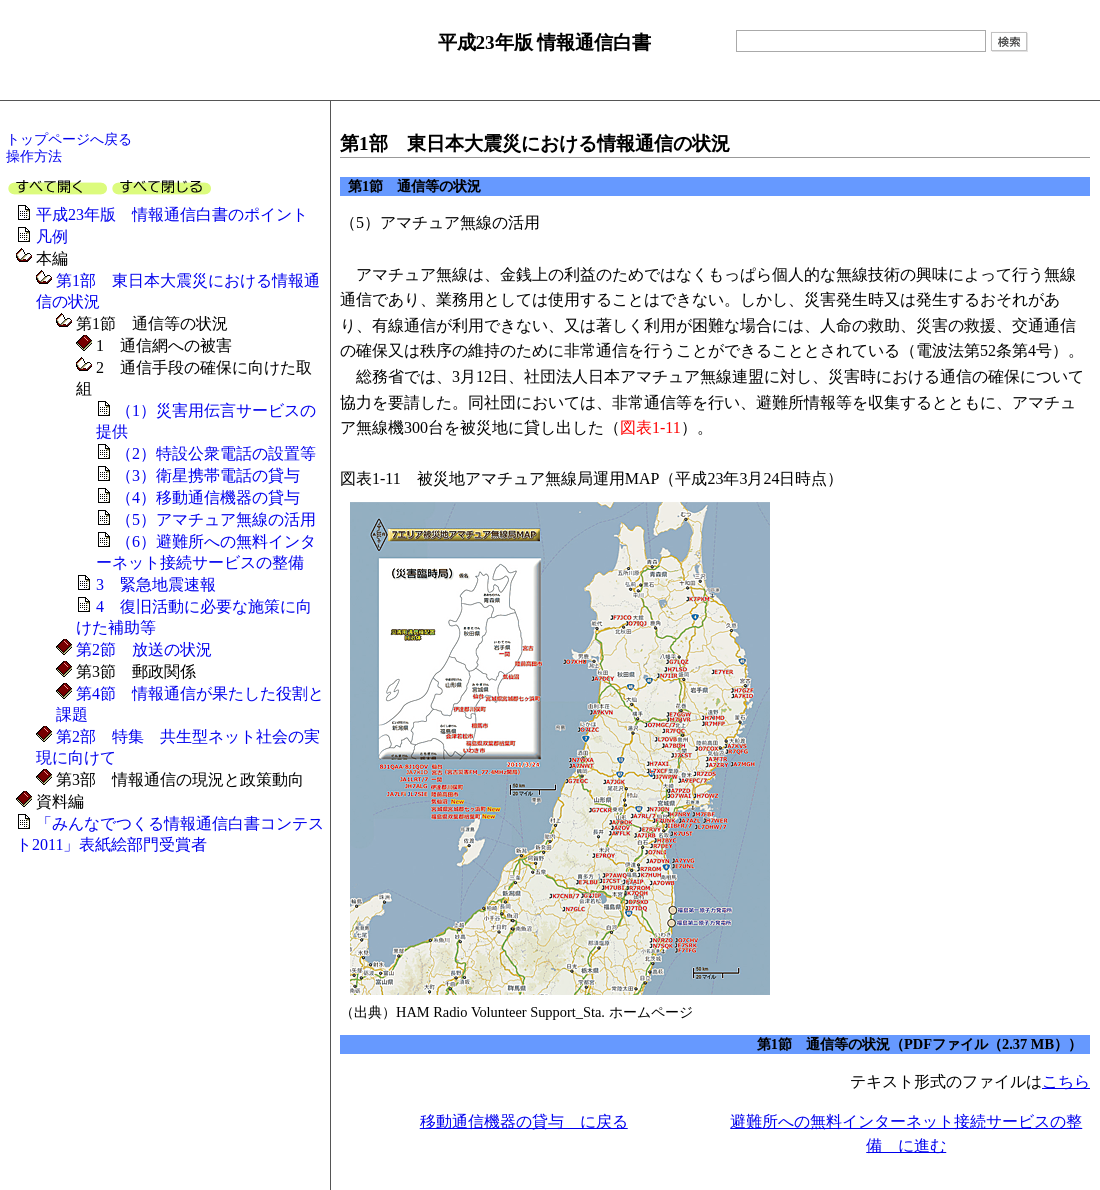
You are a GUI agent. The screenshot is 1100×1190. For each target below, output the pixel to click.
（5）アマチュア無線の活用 (216, 519)
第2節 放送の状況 (142, 649)
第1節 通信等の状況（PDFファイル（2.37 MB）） (919, 1044)
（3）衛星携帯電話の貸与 (208, 475)
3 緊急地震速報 (156, 584)
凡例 (52, 236)
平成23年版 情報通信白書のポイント (172, 214)
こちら (1066, 1081)
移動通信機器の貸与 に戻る (524, 1121)
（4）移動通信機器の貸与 (208, 497)
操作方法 (34, 156)
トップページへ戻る (69, 139)
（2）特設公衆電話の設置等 (216, 453)
